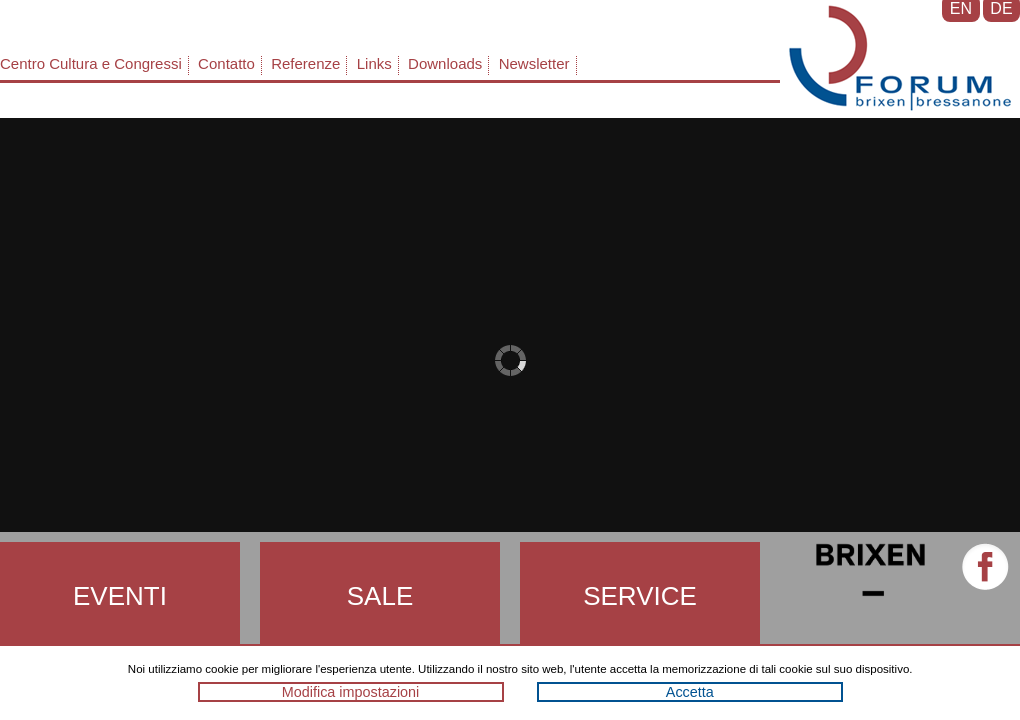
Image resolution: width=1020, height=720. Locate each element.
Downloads (445, 63)
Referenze (305, 63)
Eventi (120, 596)
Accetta (690, 692)
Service (640, 596)
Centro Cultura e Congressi (91, 63)
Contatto (226, 63)
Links (374, 63)
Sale (380, 596)
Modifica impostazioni (351, 692)
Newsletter (534, 63)
